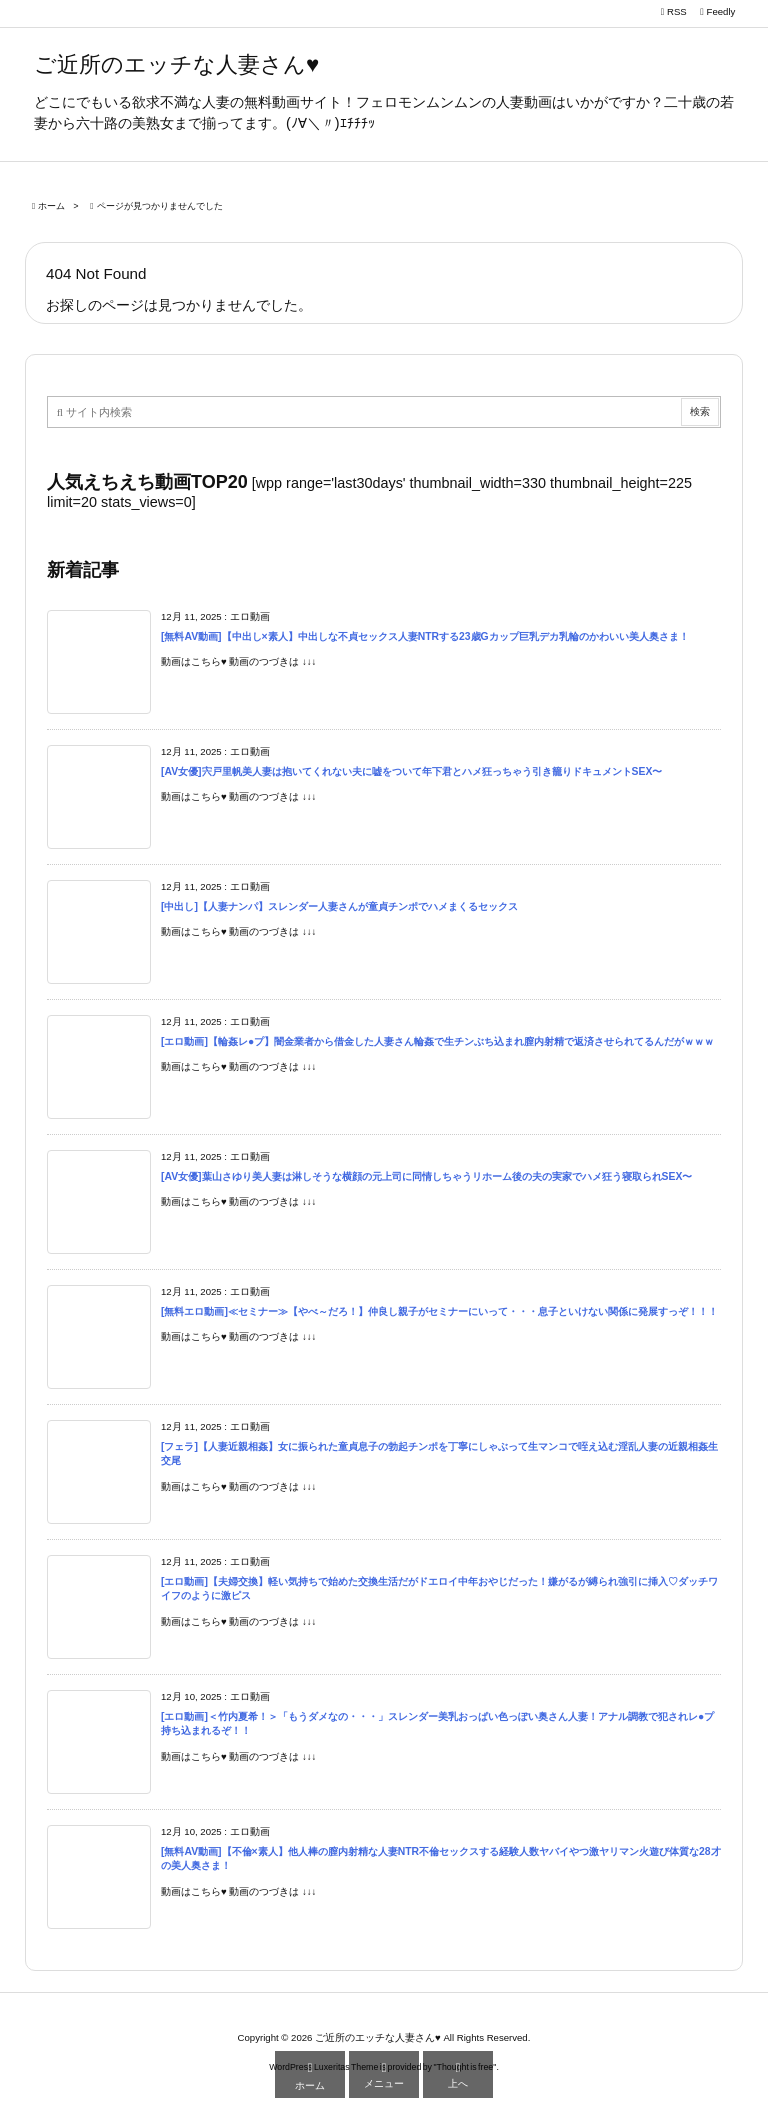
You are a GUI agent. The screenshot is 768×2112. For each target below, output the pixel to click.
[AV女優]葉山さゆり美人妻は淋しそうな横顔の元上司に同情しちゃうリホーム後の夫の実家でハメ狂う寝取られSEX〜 (426, 1176)
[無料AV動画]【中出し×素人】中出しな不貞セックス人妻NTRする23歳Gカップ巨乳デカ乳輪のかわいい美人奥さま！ (425, 636)
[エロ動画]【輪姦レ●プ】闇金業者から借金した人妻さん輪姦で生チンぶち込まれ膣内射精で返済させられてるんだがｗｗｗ (437, 1041)
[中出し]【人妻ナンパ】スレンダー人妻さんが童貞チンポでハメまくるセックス (339, 906)
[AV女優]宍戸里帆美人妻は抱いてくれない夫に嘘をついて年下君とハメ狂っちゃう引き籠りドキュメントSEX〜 (411, 771)
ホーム (51, 206)
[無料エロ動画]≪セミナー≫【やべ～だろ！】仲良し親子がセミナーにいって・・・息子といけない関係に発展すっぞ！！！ (439, 1311)
